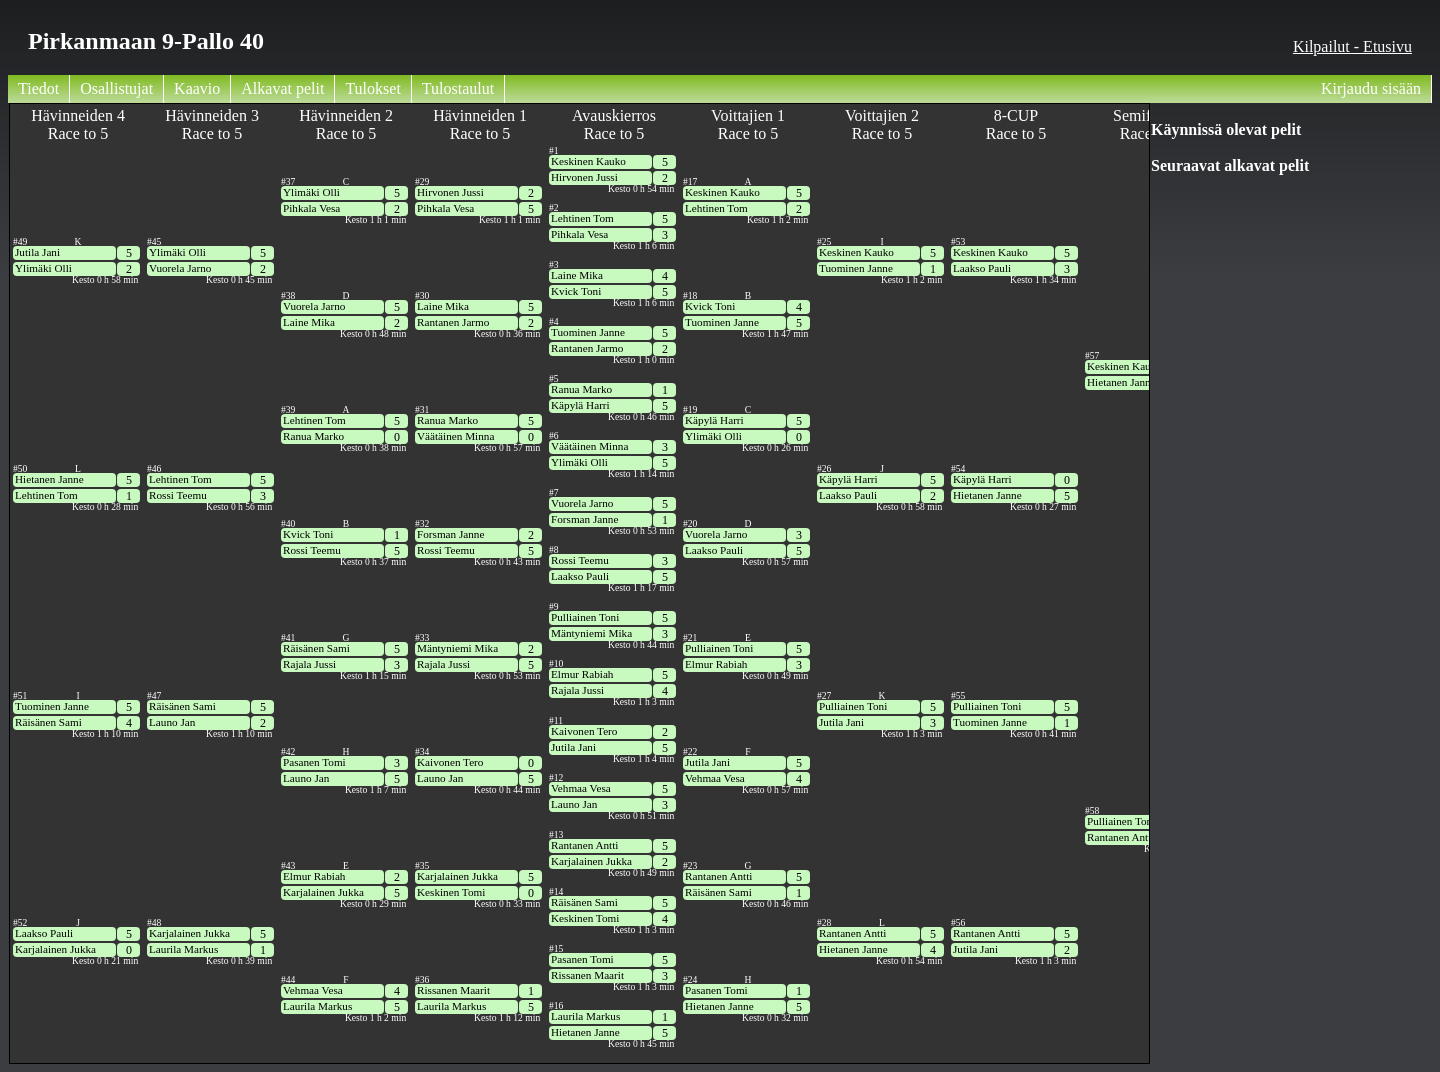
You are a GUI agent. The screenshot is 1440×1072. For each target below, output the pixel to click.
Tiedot (38, 88)
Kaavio (197, 88)
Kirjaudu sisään (1371, 88)
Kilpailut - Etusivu (1352, 46)
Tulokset (372, 88)
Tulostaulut (458, 88)
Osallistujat (116, 88)
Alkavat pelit (282, 88)
